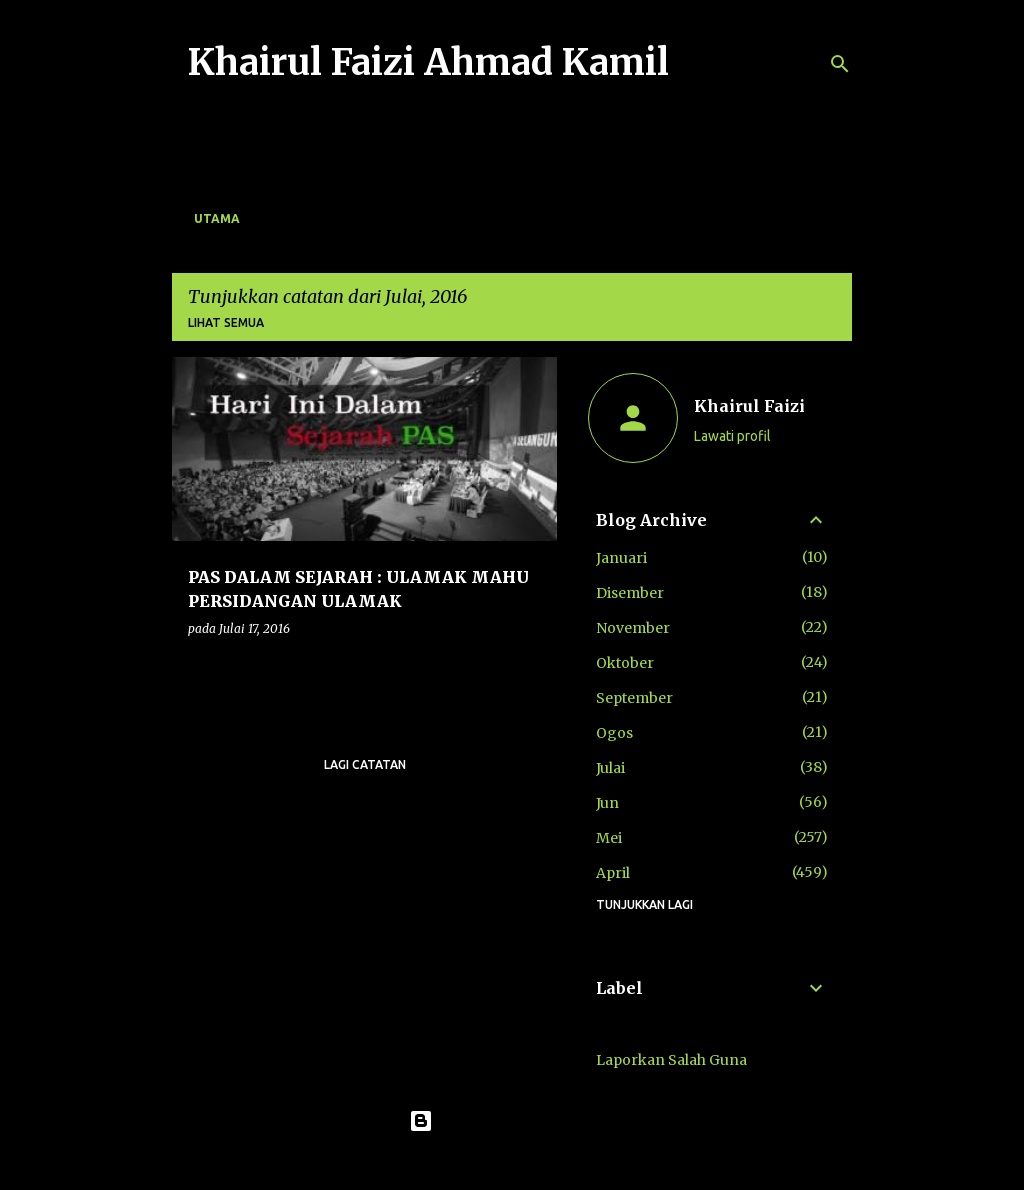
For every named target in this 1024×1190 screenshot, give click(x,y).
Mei (609, 838)
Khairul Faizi (749, 406)
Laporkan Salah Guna (671, 1060)
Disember (630, 593)
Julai (610, 768)
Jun (607, 803)
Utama (217, 218)
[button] (529, 669)
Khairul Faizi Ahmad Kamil (428, 62)
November (633, 628)
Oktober (625, 663)
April (613, 873)
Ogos (614, 733)
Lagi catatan (365, 764)
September (634, 698)
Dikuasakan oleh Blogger (512, 1121)
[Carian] (840, 64)
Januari (621, 558)
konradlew (553, 1162)
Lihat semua (226, 322)
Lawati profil (732, 436)
